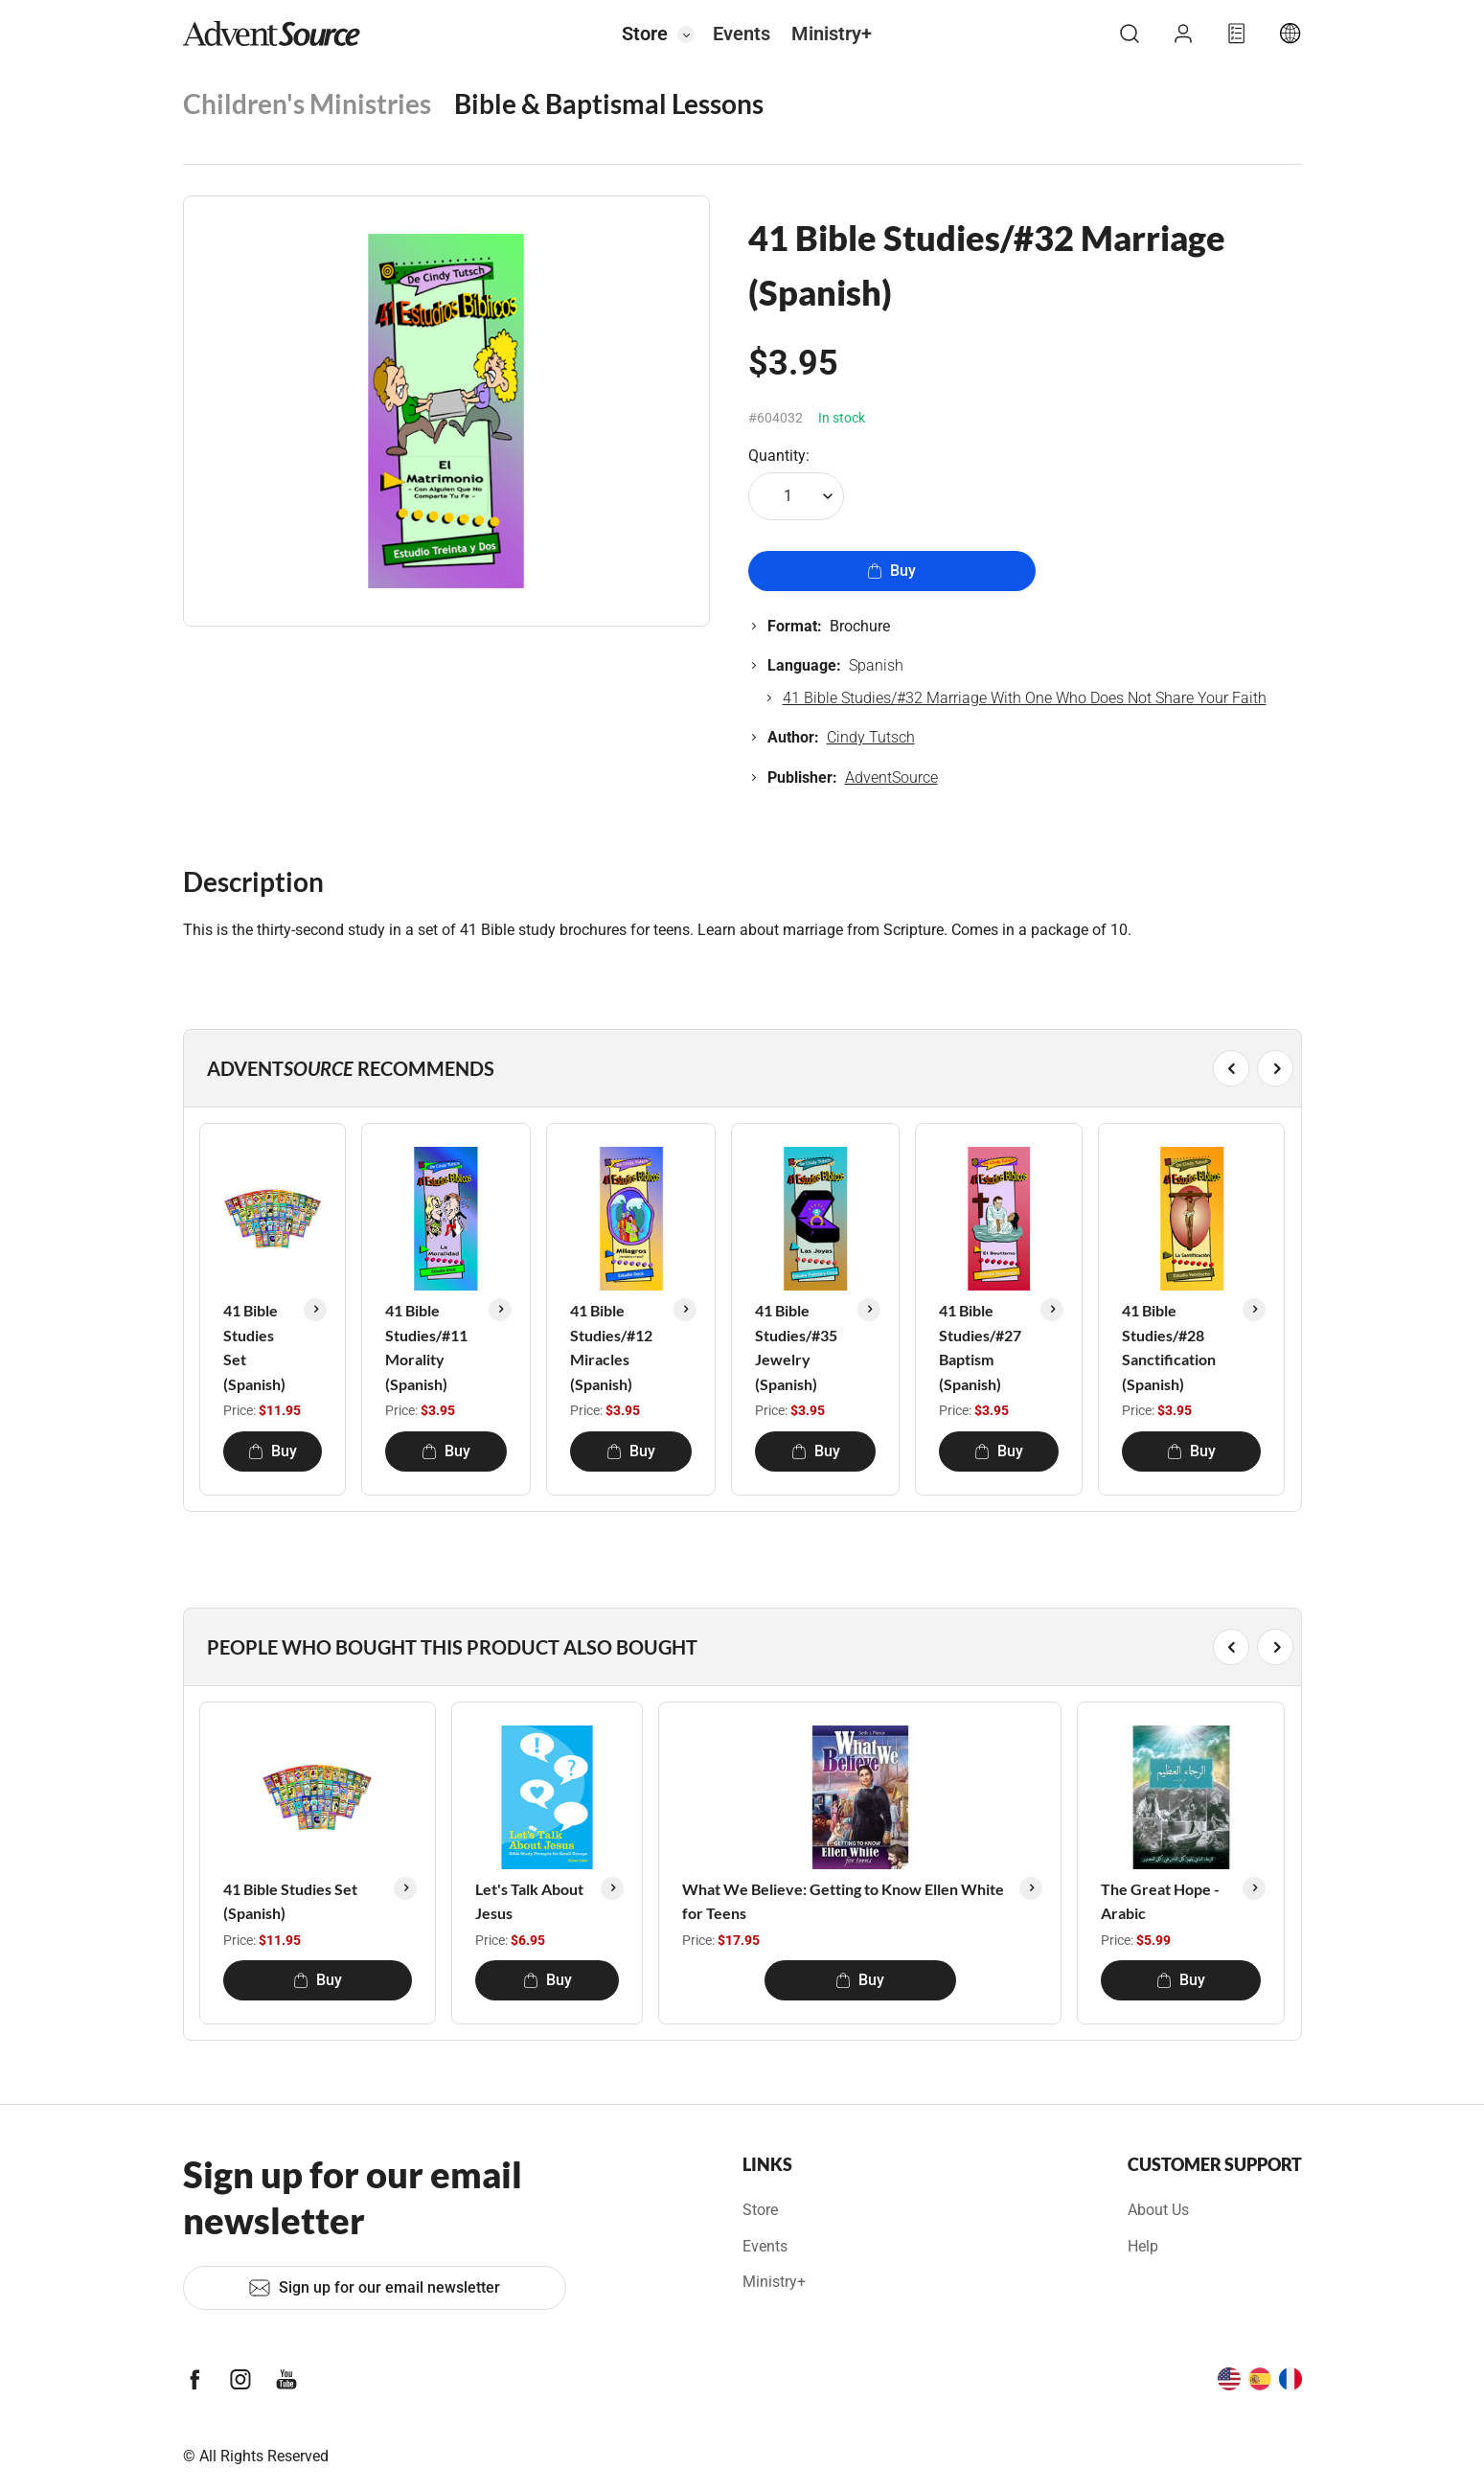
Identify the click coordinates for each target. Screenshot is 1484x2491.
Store (645, 33)
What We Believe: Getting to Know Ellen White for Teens (843, 1901)
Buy (891, 570)
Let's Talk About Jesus (529, 1901)
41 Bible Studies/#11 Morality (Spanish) (426, 1347)
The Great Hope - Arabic (1160, 1901)
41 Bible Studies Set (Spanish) (254, 1347)
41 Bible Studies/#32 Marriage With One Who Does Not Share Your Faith (1025, 698)
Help (1143, 2246)
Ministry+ (831, 33)
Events (741, 33)
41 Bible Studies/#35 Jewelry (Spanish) (796, 1347)
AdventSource (891, 777)
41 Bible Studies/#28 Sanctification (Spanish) (1169, 1347)
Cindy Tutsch (871, 737)
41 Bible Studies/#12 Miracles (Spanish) (611, 1347)
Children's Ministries (307, 103)
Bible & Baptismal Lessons (609, 103)
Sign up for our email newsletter (374, 2287)
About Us (1158, 2210)
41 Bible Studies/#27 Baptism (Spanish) (980, 1347)
